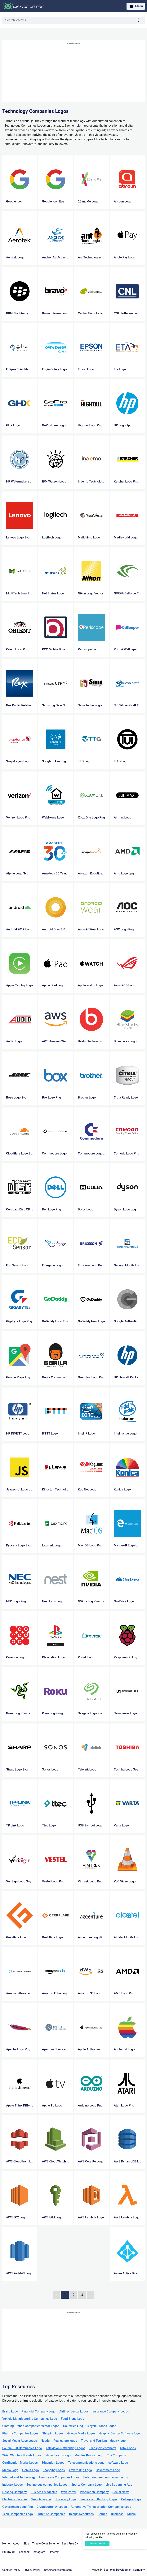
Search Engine (41, 2499)
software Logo (118, 2462)
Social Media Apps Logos (19, 2440)
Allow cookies (97, 2543)
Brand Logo (10, 2411)
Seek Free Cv (70, 2543)
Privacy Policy (32, 2570)
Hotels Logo (30, 2470)
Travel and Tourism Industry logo (103, 2440)
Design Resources (81, 2514)
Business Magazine (44, 2492)
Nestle (45, 2440)
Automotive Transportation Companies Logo (101, 2507)
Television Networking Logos (65, 2448)
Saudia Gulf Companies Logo (22, 2448)
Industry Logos (12, 2484)
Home (6, 2543)
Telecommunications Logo (86, 2462)
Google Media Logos (81, 2433)
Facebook (24, 2552)
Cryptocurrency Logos (52, 2507)
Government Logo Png (17, 2507)
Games (102, 2514)
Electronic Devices (14, 2499)
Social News (121, 2492)
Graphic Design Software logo (119, 2433)
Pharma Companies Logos (20, 2433)
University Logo (65, 2499)
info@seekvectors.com (58, 2570)
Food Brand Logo (72, 2419)
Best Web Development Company (124, 2569)
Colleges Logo (131, 2499)
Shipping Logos (53, 2433)
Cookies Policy (11, 2570)
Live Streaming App (118, 2484)
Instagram (39, 2552)
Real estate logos (65, 2440)
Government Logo (108, 2470)
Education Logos (53, 2462)
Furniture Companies (51, 2514)
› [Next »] (90, 2295)
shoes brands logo (57, 2455)
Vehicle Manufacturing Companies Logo (29, 2419)
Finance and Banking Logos (98, 2499)
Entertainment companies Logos (105, 2477)
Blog (26, 2543)
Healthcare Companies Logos (59, 2477)
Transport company (102, 2448)
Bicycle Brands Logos (101, 2426)
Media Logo (10, 2470)
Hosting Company (14, 2492)
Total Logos (128, 2448)
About (16, 2543)
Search (141, 21)
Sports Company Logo (86, 2484)
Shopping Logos (54, 2470)
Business (117, 2514)
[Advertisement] (73, 72)
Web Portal (68, 2492)
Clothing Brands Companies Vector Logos (30, 2426)
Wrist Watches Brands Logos (22, 2455)
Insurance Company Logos (110, 2411)
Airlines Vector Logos (74, 2411)
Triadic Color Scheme (45, 2543)
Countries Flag (73, 2426)
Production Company (94, 2492)
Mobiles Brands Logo (88, 2455)
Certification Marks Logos (20, 2462)
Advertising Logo (80, 2470)
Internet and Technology (18, 2477)
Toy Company (116, 2455)
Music (131, 2514)
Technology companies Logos (47, 2484)
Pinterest (53, 2552)
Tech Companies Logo (17, 2514)
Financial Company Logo (39, 2411)
